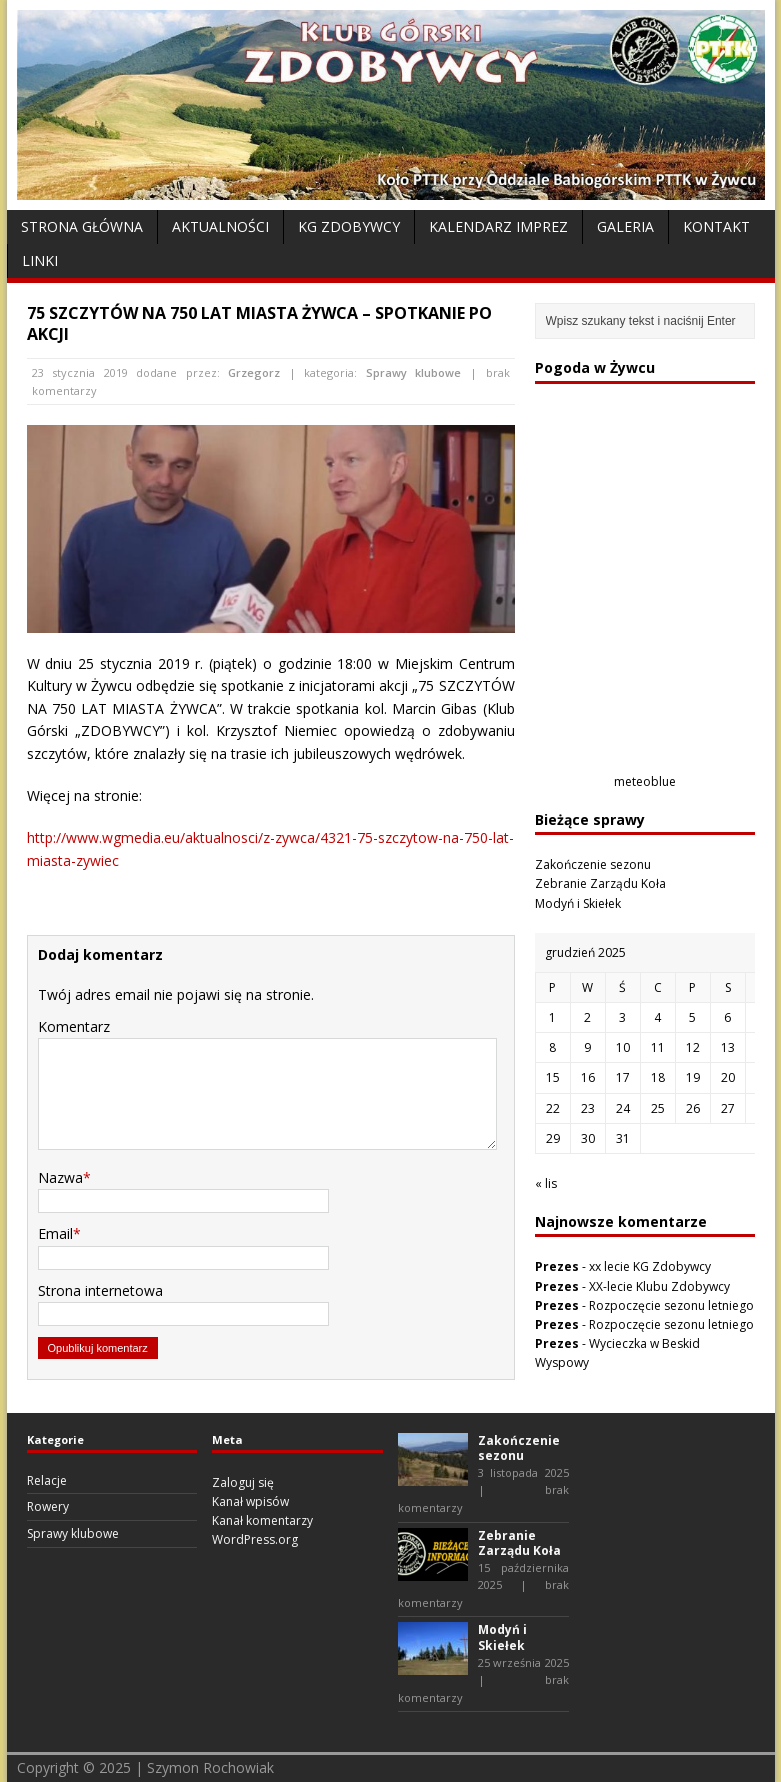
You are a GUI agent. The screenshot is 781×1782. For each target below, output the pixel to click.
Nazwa (60, 1177)
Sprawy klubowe (414, 372)
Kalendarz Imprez (498, 226)
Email (55, 1233)
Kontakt (716, 226)
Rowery (48, 1506)
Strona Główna (82, 226)
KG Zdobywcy (349, 226)
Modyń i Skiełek (578, 903)
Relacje (47, 1480)
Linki (40, 260)
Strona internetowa (100, 1290)
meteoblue (645, 781)
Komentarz (74, 1026)
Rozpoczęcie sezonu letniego (671, 1305)
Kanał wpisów (250, 1501)
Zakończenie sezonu (593, 864)
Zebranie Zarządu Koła (600, 883)
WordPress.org (255, 1539)
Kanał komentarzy (262, 1520)
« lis (546, 1183)
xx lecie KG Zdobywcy (650, 1266)
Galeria (625, 226)
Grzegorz (254, 372)
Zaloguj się (243, 1482)
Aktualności (220, 226)
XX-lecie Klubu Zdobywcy (659, 1286)
